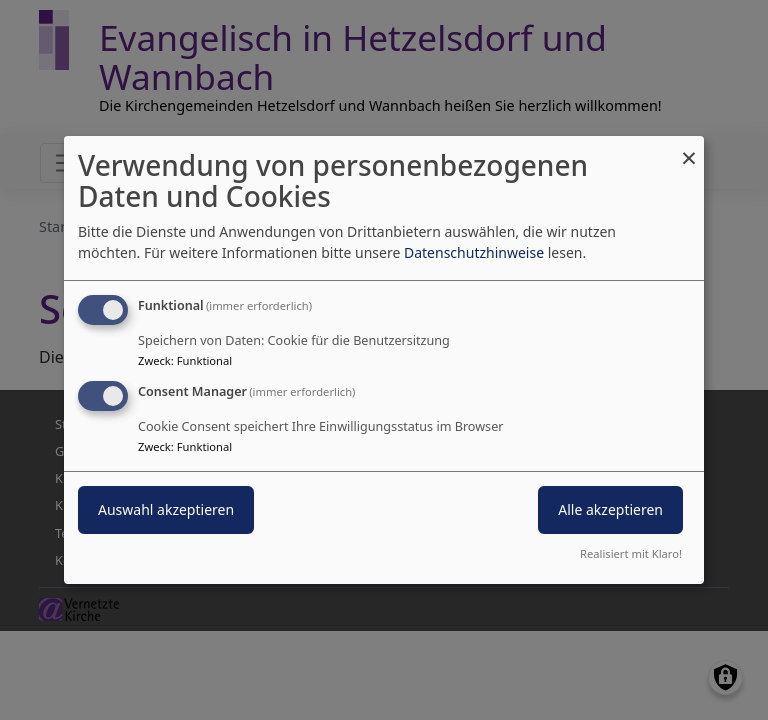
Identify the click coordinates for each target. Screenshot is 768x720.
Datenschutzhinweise (474, 252)
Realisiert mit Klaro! (631, 553)
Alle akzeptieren (610, 509)
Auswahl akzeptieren (166, 509)
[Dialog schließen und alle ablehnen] (689, 148)
